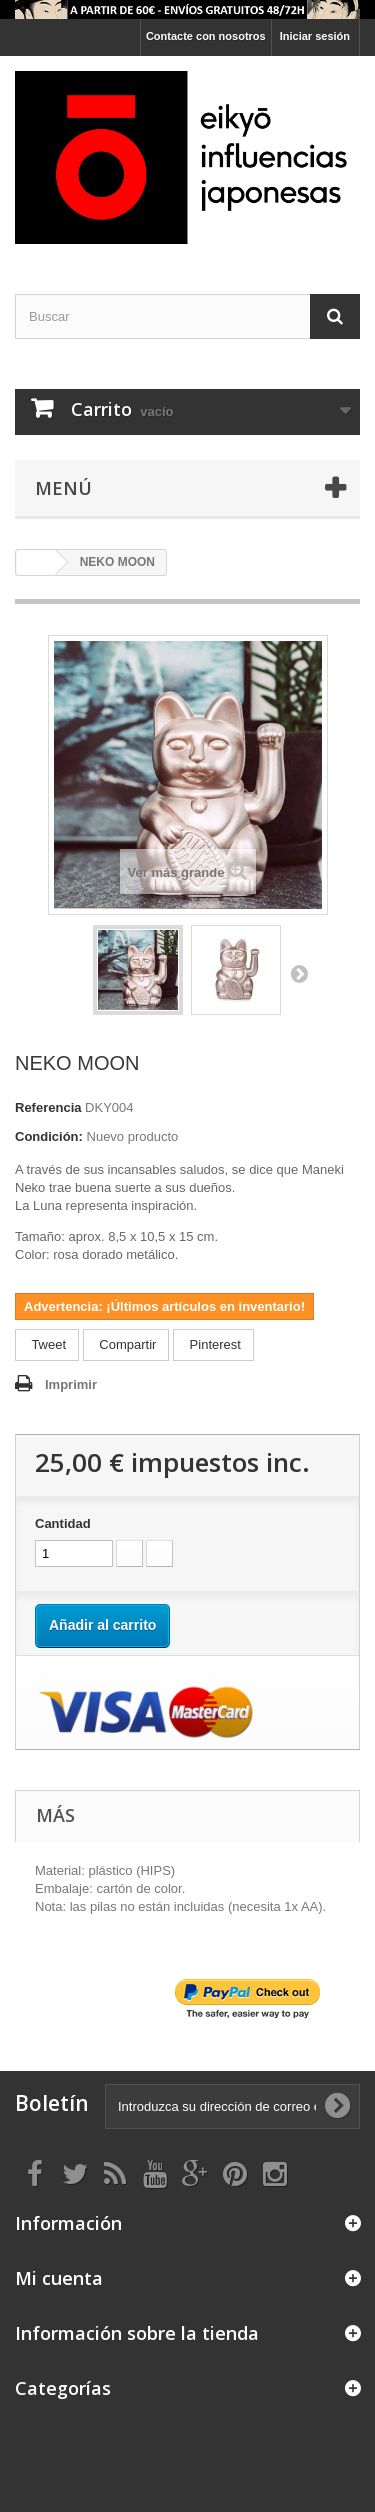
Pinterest (213, 1344)
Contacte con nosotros (206, 36)
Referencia (48, 1107)
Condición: (49, 1136)
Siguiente (299, 973)
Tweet (47, 1344)
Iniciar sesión (315, 36)
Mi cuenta (59, 2278)
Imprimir (71, 1384)
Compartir (126, 1344)
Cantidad (63, 1523)
